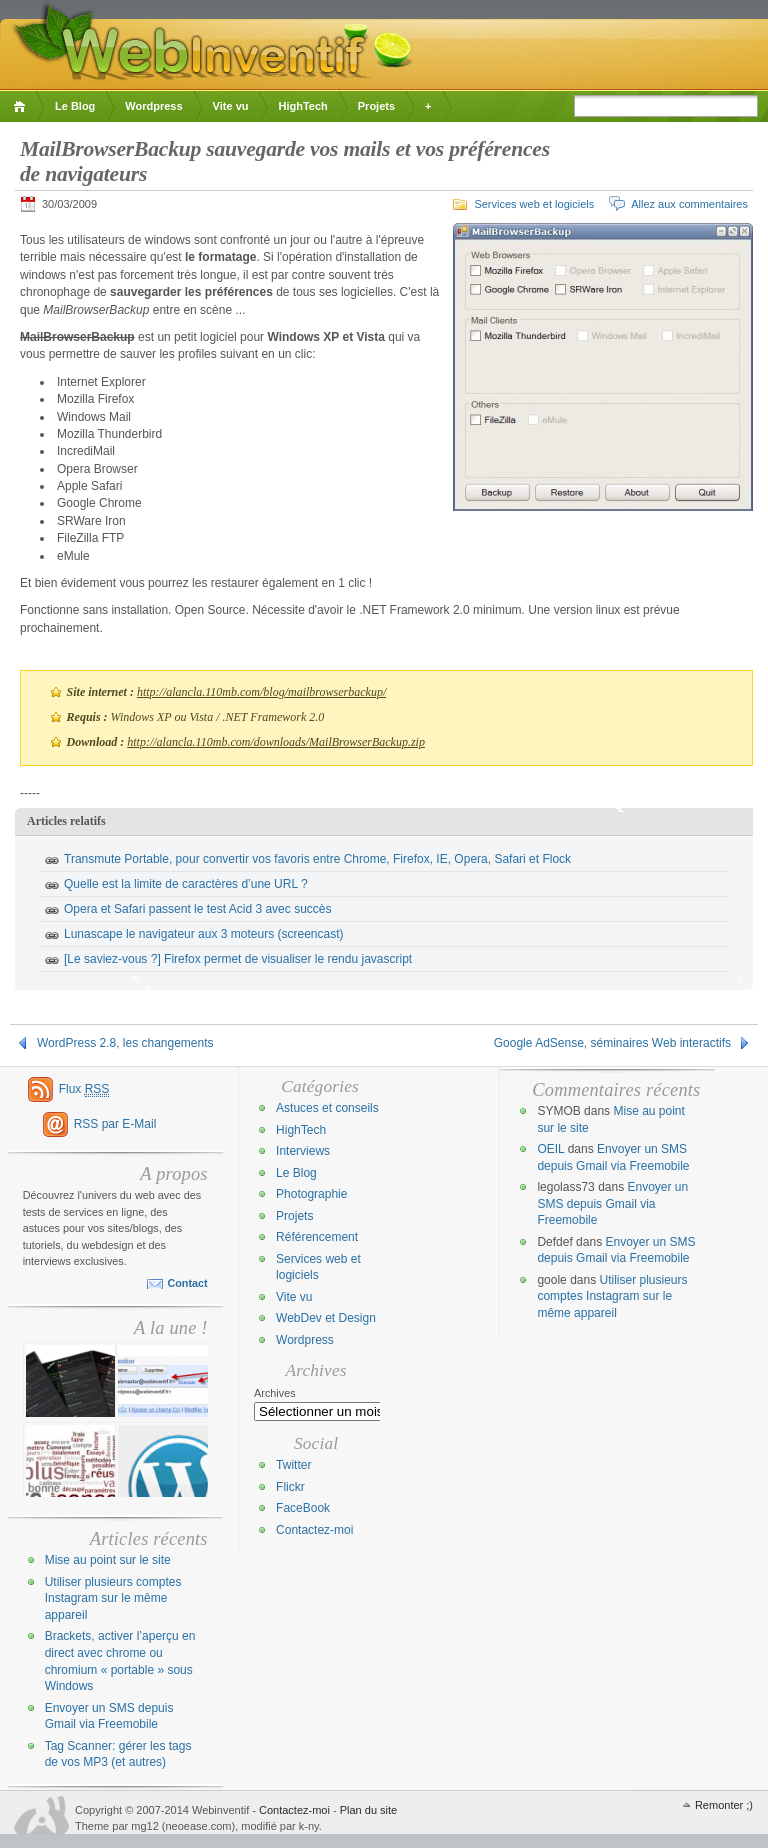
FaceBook (303, 1508)
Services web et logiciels (534, 204)
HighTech (302, 106)
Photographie (311, 1194)
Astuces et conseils (327, 1108)
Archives (275, 1393)
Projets (376, 106)
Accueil (22, 106)
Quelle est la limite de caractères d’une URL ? (186, 884)
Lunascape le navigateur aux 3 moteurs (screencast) (204, 934)
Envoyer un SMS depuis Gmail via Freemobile (612, 1203)
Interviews (303, 1151)
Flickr (290, 1487)
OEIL (550, 1149)
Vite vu (231, 106)
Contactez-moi (314, 1530)
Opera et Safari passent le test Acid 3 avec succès (197, 909)
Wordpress (153, 106)
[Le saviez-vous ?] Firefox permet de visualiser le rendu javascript (238, 959)
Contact (187, 1283)
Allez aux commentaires (689, 204)
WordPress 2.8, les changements (125, 1043)
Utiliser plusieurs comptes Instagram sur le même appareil (113, 1598)
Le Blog (75, 106)
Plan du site (368, 1810)
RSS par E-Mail (115, 1124)
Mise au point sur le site (108, 1560)
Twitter (293, 1465)
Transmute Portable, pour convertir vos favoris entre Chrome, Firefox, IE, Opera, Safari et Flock (317, 859)
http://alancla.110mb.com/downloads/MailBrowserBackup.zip (276, 742)
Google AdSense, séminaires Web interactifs (612, 1043)
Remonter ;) (724, 1805)
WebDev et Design (326, 1318)
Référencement (317, 1237)
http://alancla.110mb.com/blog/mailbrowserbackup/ (261, 692)
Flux (84, 1089)
